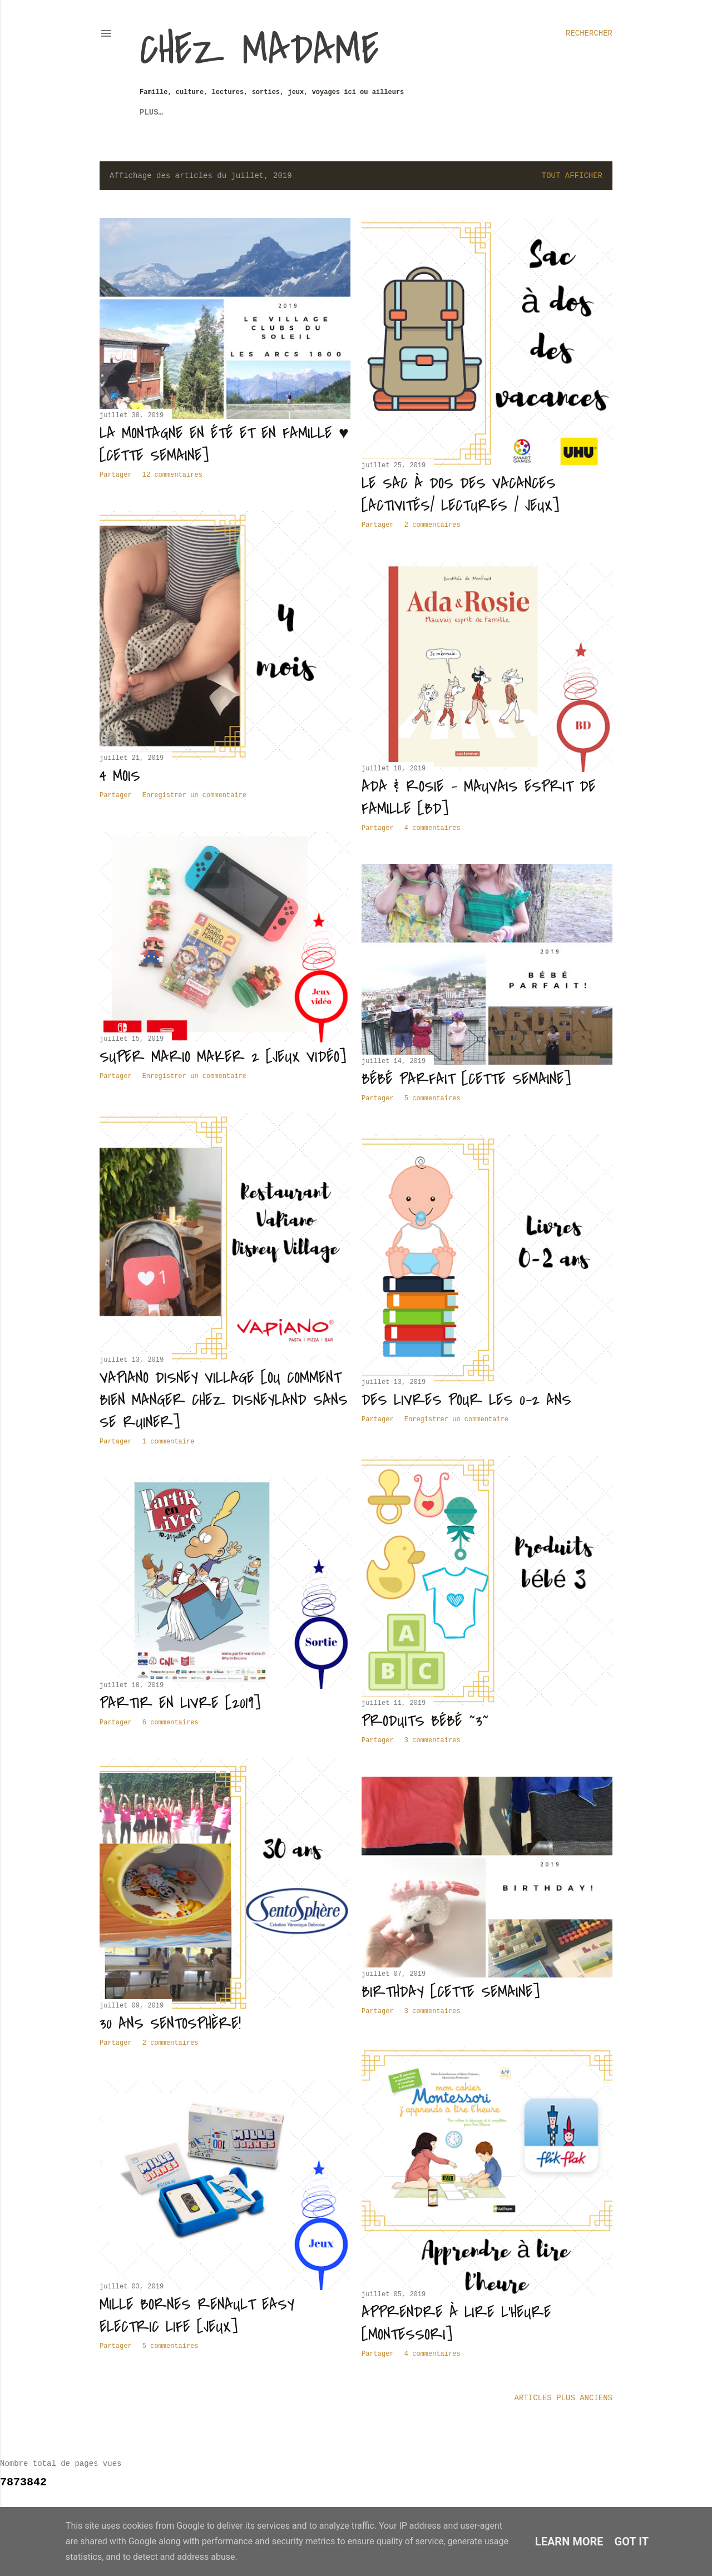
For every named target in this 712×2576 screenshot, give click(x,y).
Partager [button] (116, 475)
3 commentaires (432, 1740)
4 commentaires (432, 828)
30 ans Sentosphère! (170, 2024)
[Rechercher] (589, 33)
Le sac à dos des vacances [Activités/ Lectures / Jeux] (460, 494)
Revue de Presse (301, 112)
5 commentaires (432, 1098)
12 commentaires (172, 475)
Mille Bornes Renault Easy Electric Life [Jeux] (197, 2315)
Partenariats (415, 112)
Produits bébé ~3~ (425, 1721)
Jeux (149, 112)
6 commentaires (170, 1723)
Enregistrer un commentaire (194, 795)
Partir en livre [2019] (180, 1703)
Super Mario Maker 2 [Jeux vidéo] (223, 1057)
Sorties (235, 112)
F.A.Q (361, 112)
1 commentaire (168, 1442)
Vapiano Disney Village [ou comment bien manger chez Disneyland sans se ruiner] (224, 1400)
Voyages (188, 112)
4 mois (120, 776)
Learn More (569, 2541)
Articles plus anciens (563, 2398)
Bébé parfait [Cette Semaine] (466, 1079)
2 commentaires (432, 525)
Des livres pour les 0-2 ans (466, 1400)
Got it (632, 2541)
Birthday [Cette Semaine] (451, 1992)
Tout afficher (572, 175)
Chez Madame (259, 50)
